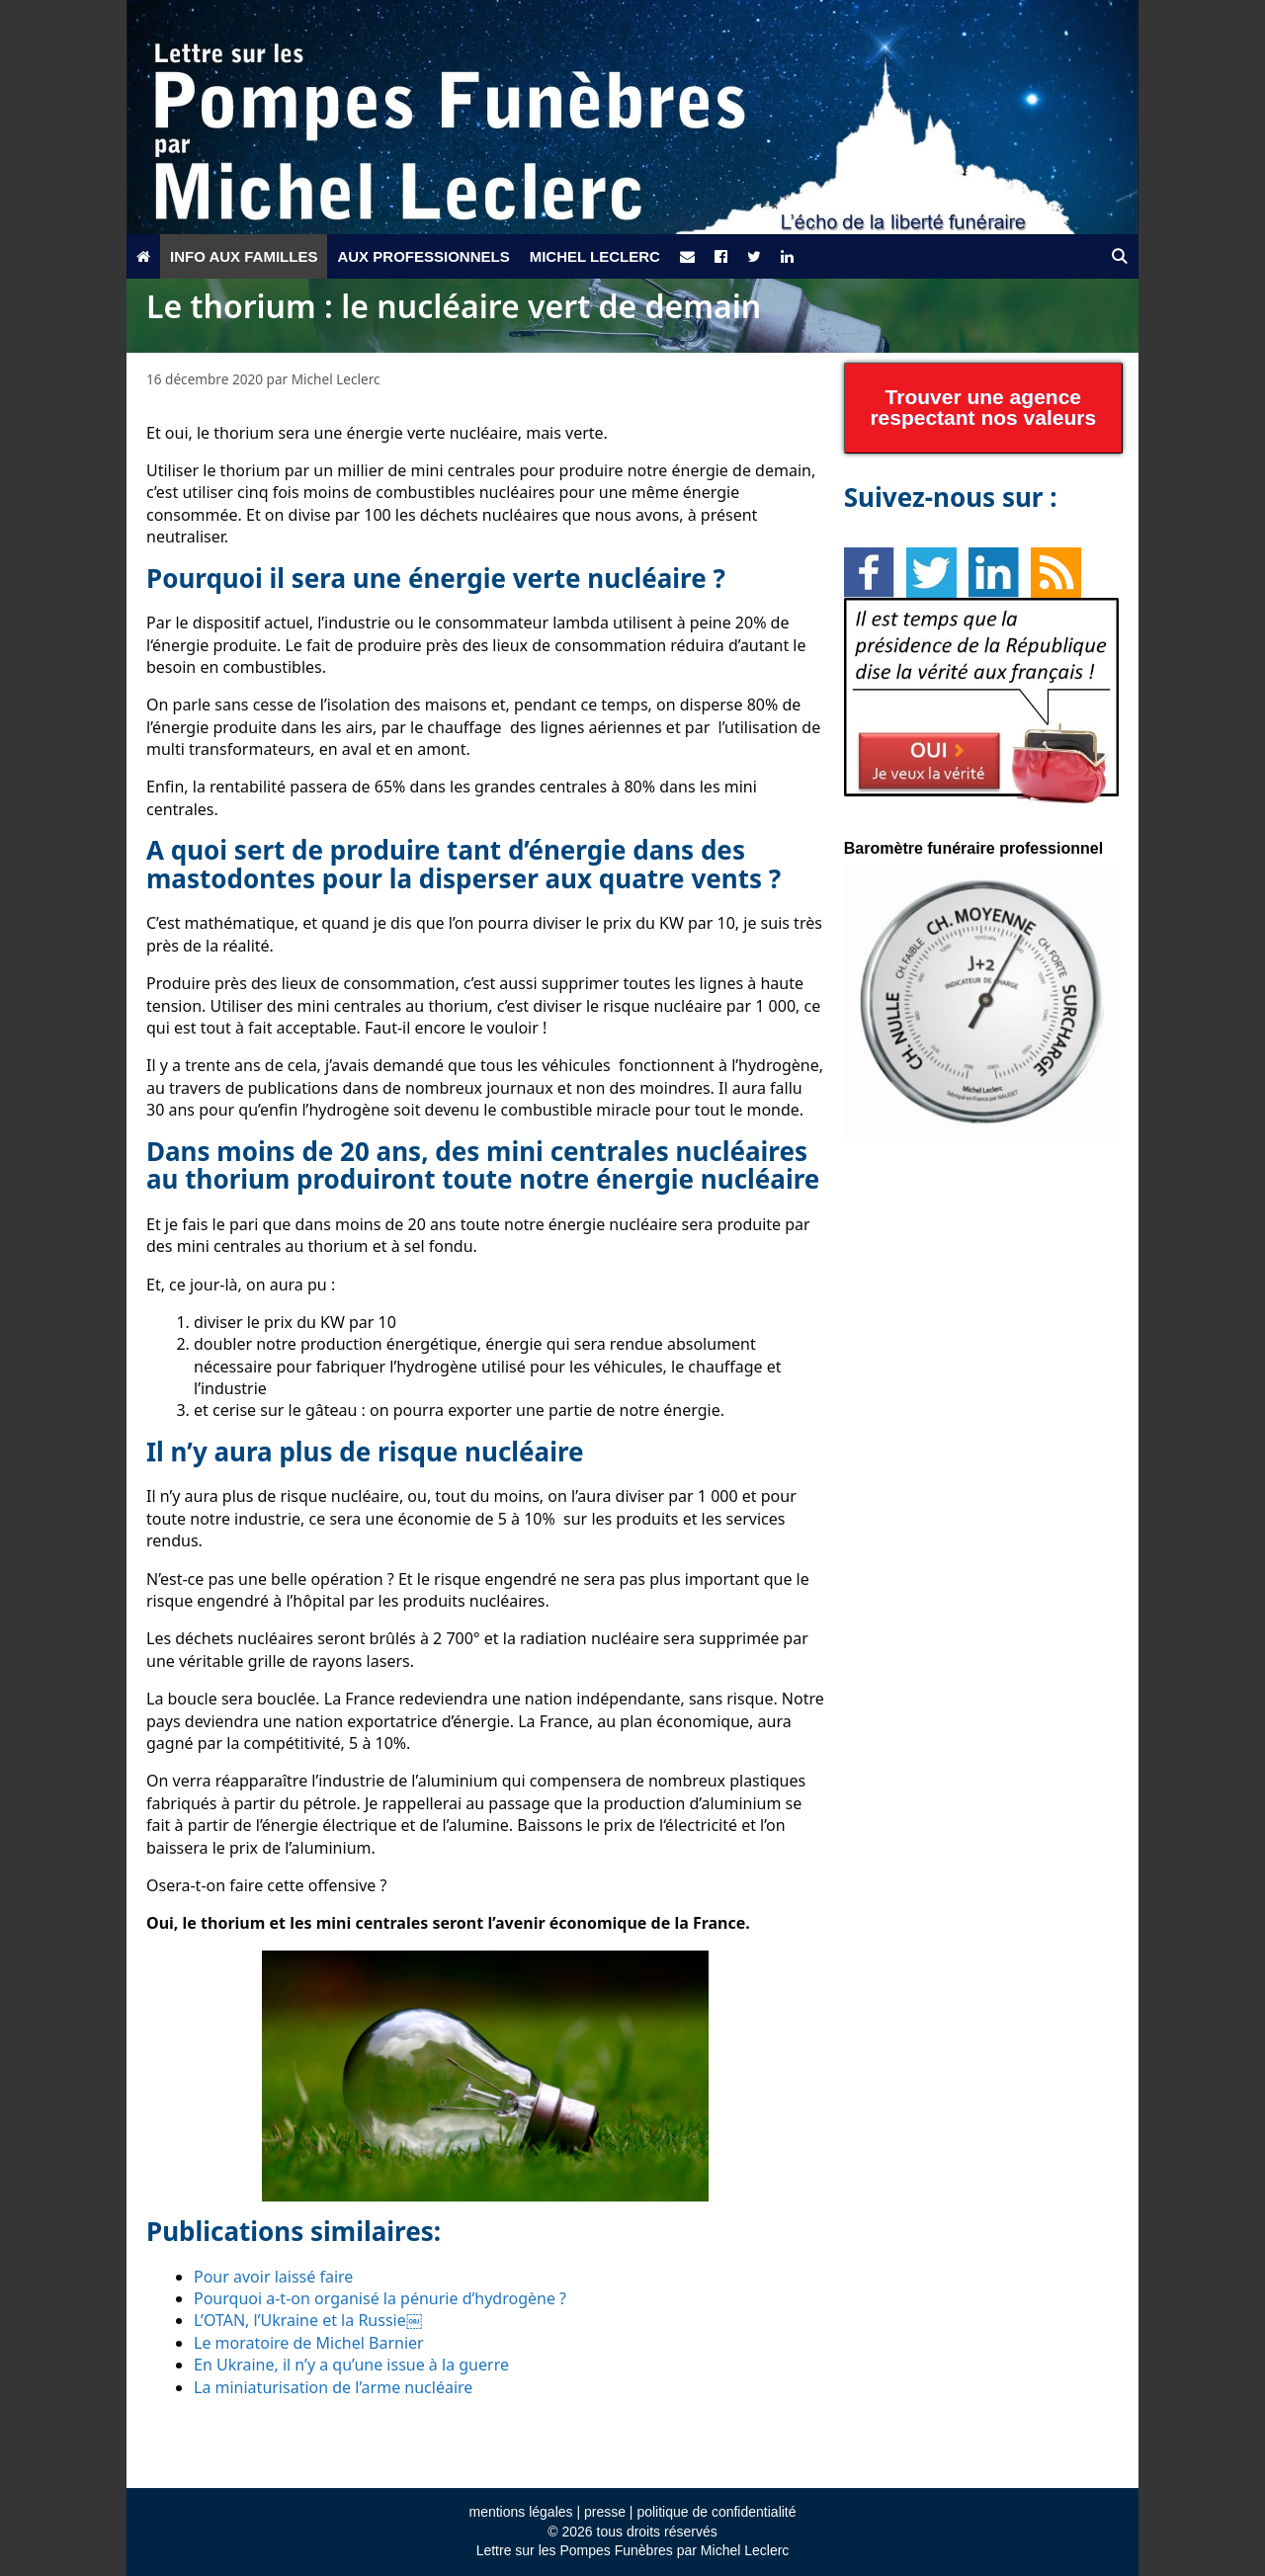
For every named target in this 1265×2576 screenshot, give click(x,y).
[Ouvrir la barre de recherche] (1119, 256)
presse (605, 2512)
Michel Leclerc (595, 256)
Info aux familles (243, 256)
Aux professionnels (423, 256)
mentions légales (520, 2512)
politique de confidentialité (716, 2512)
